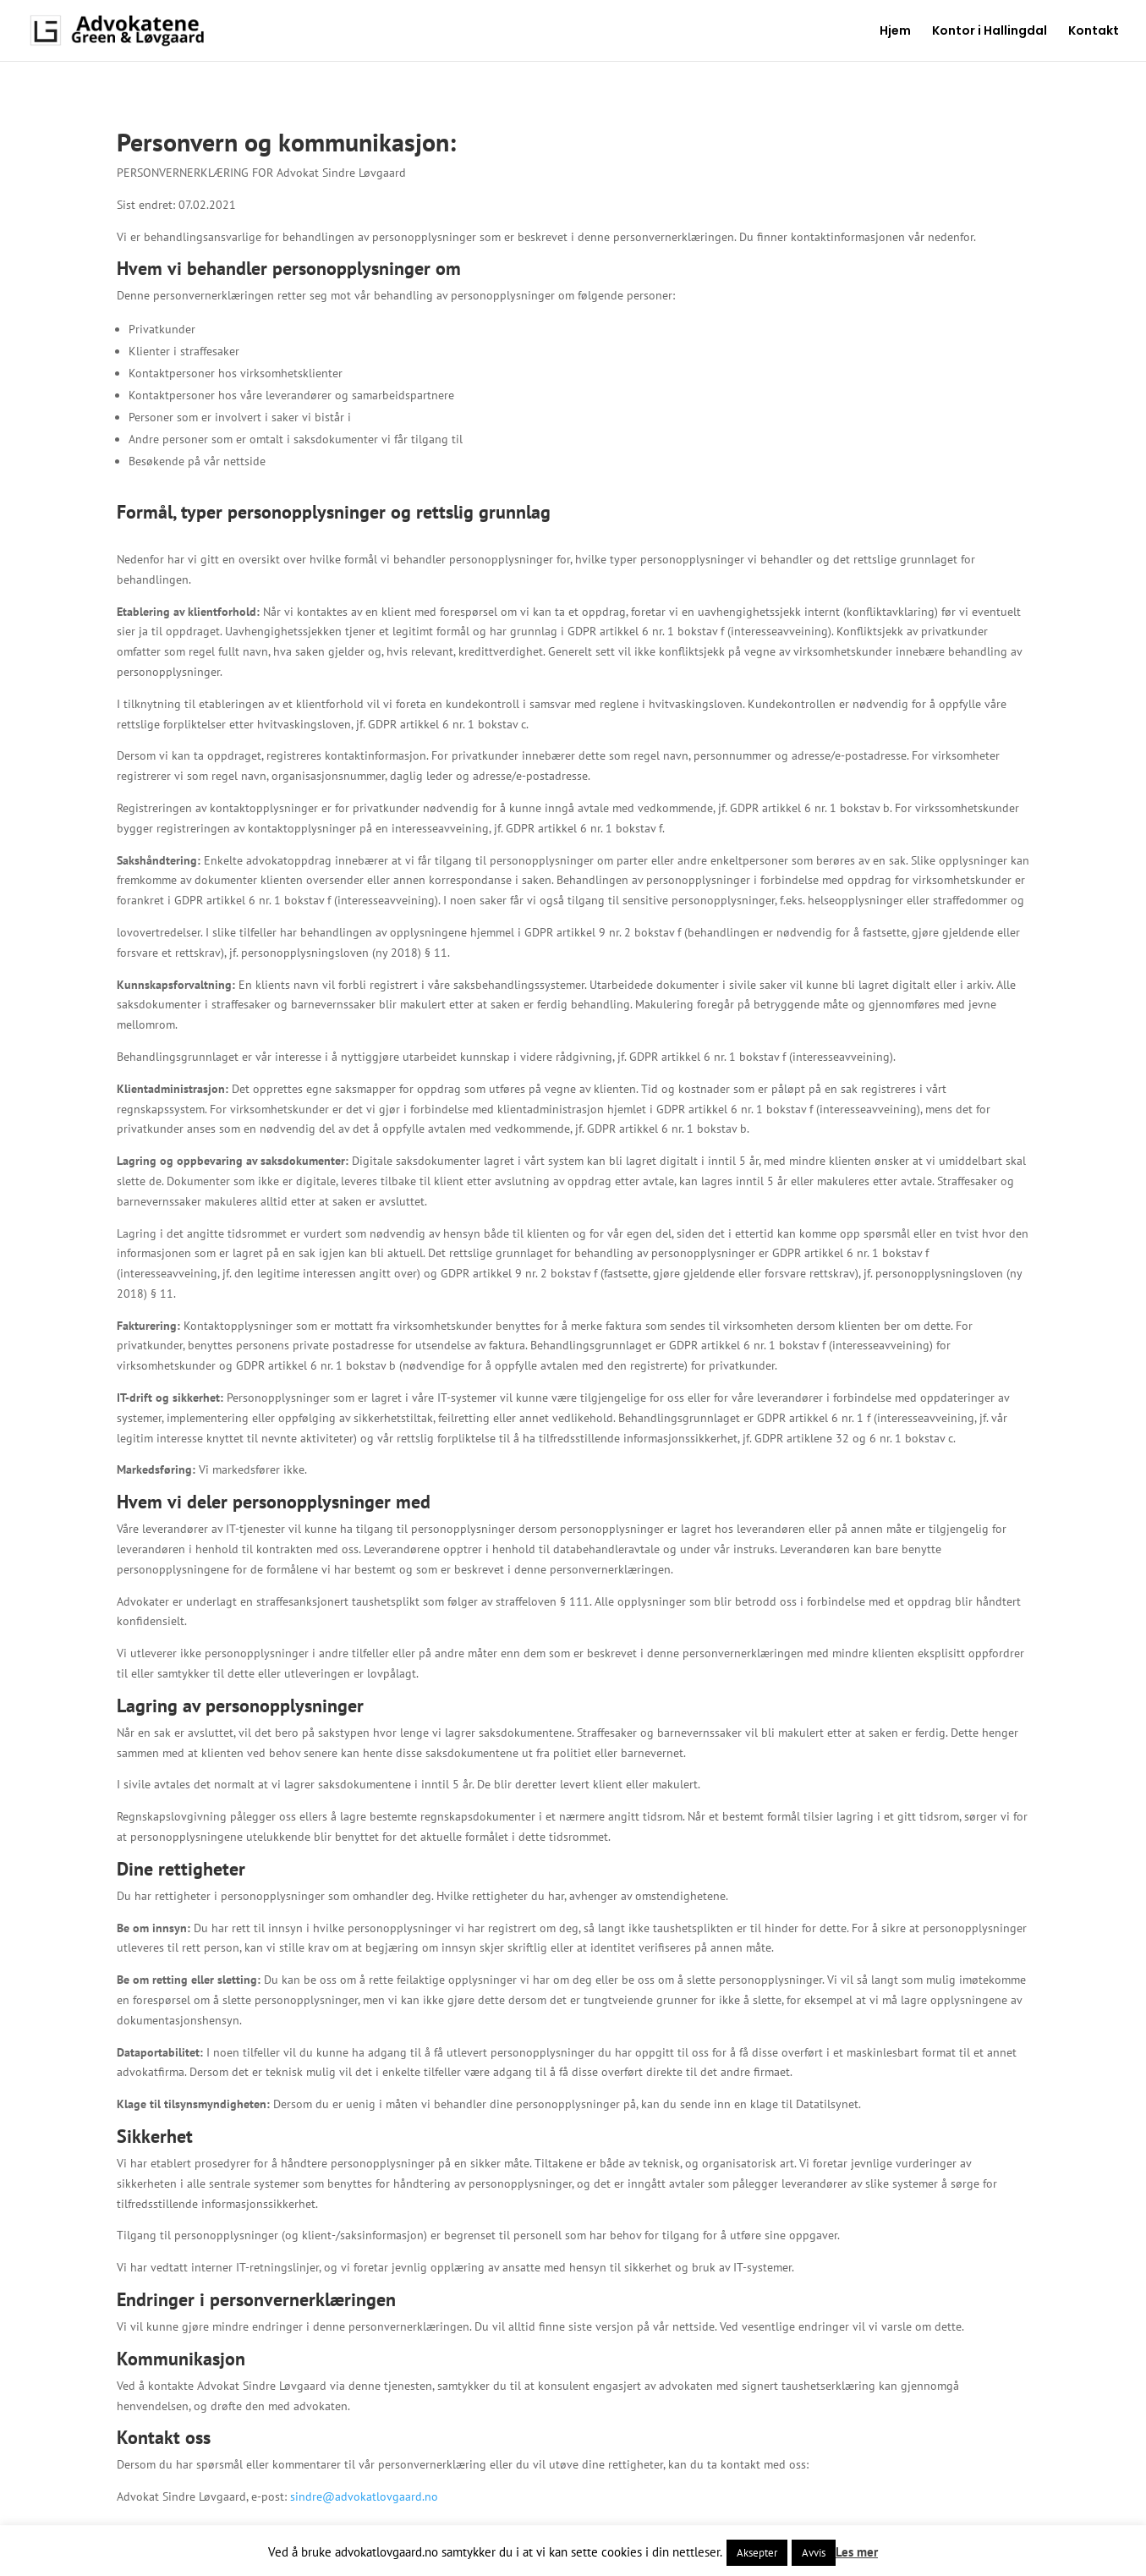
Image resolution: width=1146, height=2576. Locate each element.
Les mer (857, 2552)
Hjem (895, 32)
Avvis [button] (813, 2553)
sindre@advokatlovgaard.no (364, 2496)
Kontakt (1093, 32)
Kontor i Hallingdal (989, 32)
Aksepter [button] (757, 2553)
